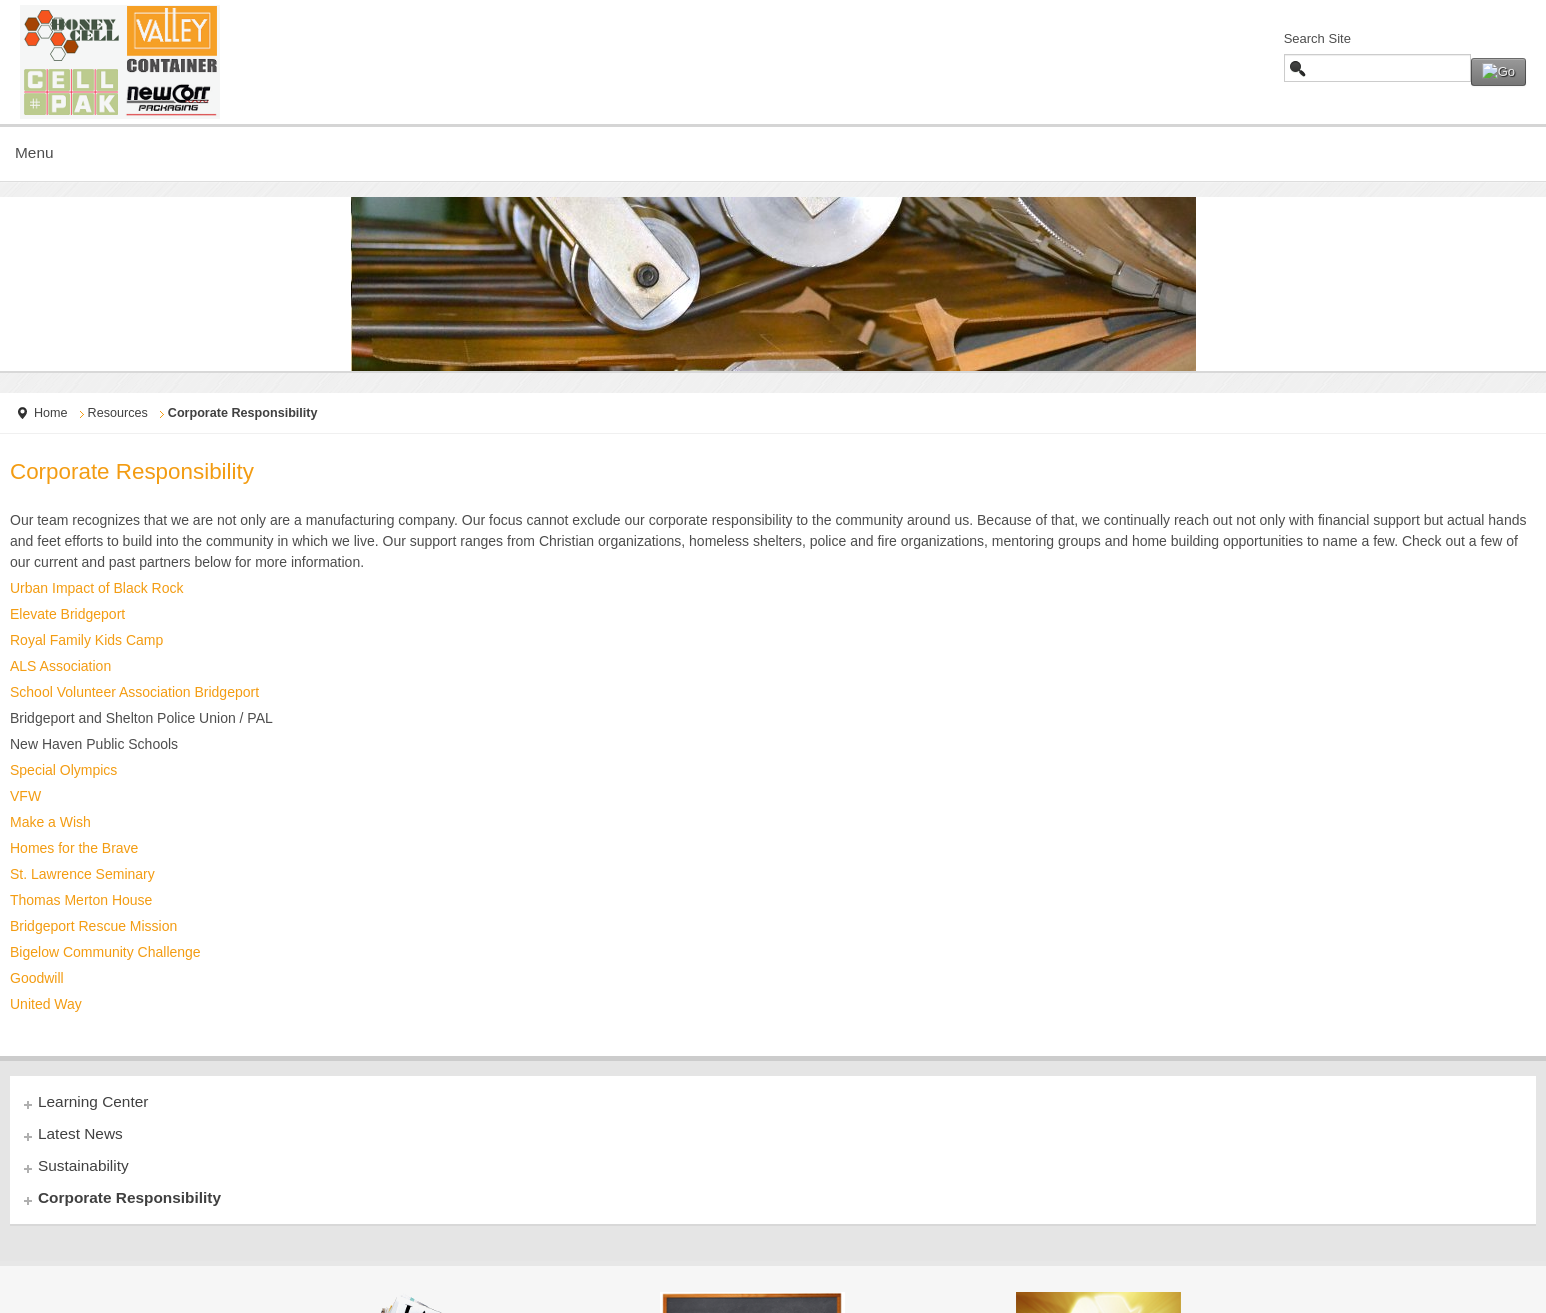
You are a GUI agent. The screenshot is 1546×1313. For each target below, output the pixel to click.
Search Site (1317, 38)
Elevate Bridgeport (67, 614)
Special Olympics (63, 770)
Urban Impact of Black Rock (97, 588)
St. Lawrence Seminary (82, 874)
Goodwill (37, 978)
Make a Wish (50, 822)
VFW (25, 796)
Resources (118, 413)
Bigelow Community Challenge (105, 952)
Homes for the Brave (74, 848)
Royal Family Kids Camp (86, 640)
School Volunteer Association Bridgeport (134, 692)
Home (51, 413)
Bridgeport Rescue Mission (93, 926)
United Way (46, 1004)
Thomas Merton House (81, 900)
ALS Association (60, 666)
